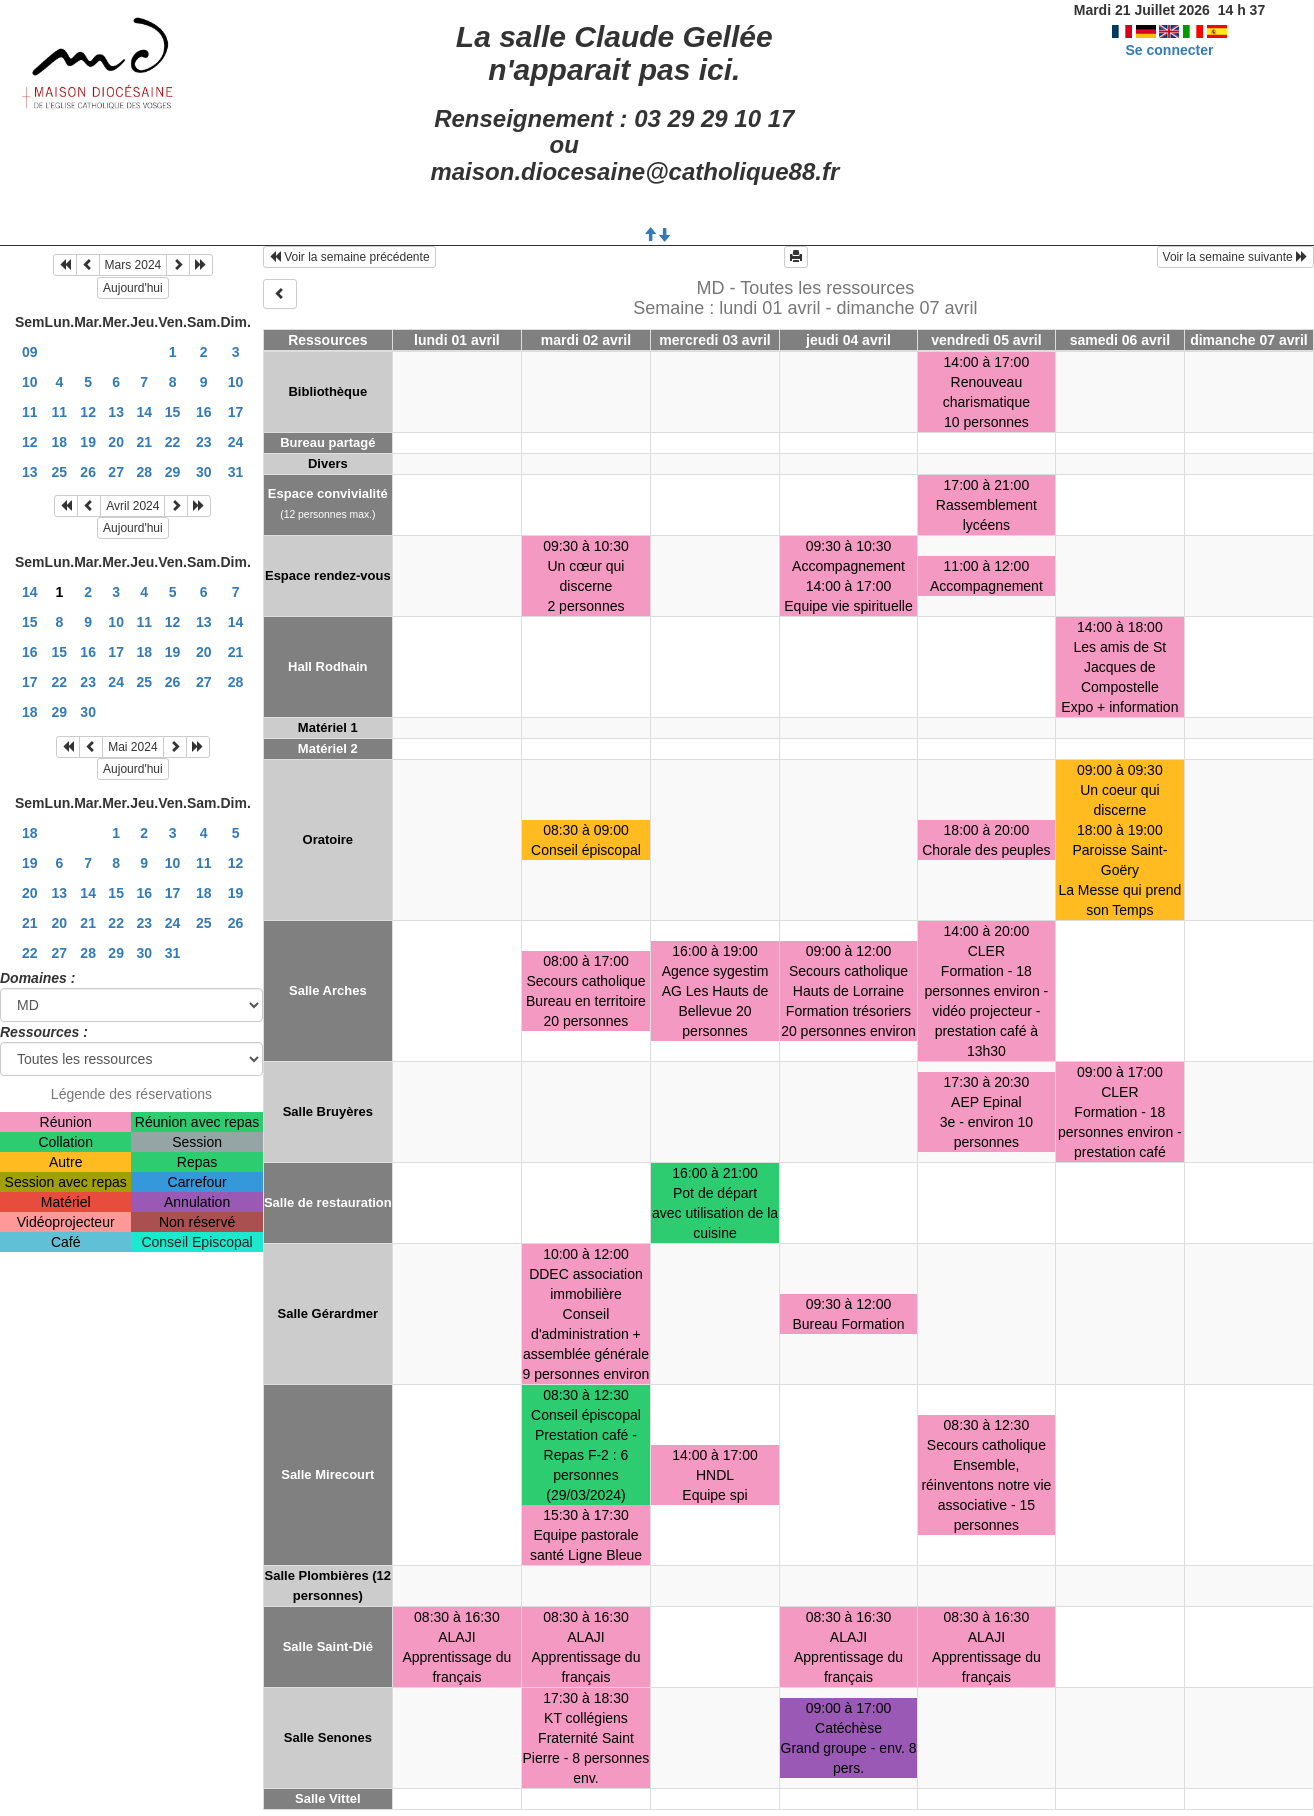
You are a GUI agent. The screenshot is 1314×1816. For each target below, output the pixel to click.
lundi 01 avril (457, 340)
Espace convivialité (328, 493)
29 (173, 472)
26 (88, 472)
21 (144, 442)
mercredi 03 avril (714, 340)
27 (116, 472)
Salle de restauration (328, 1202)
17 (236, 412)
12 (88, 412)
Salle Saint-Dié (328, 1646)
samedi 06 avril (1120, 340)
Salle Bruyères (328, 1111)
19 (88, 442)
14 (144, 412)
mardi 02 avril (586, 340)
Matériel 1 (328, 727)
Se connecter (1169, 50)
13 (116, 412)
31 (236, 472)
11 (30, 412)
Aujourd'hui (133, 288)
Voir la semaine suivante (1235, 257)
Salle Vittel (328, 1798)
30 (204, 472)
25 (60, 472)
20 (116, 442)
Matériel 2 (328, 748)
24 (236, 442)
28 (144, 472)
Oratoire (328, 839)
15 (173, 412)
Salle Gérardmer (328, 1313)
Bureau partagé (327, 442)
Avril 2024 (132, 506)
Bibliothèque (327, 391)
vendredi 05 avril (986, 340)
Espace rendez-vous (328, 575)
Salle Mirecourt (327, 1474)
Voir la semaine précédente (349, 257)
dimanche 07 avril (1249, 340)
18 (60, 442)
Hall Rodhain (327, 666)
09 (30, 352)
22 (173, 442)
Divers (328, 463)
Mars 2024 (133, 265)
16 (204, 412)
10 (30, 382)
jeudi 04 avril (848, 340)
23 (204, 442)
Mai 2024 (132, 747)
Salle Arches (328, 990)
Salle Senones (328, 1737)
